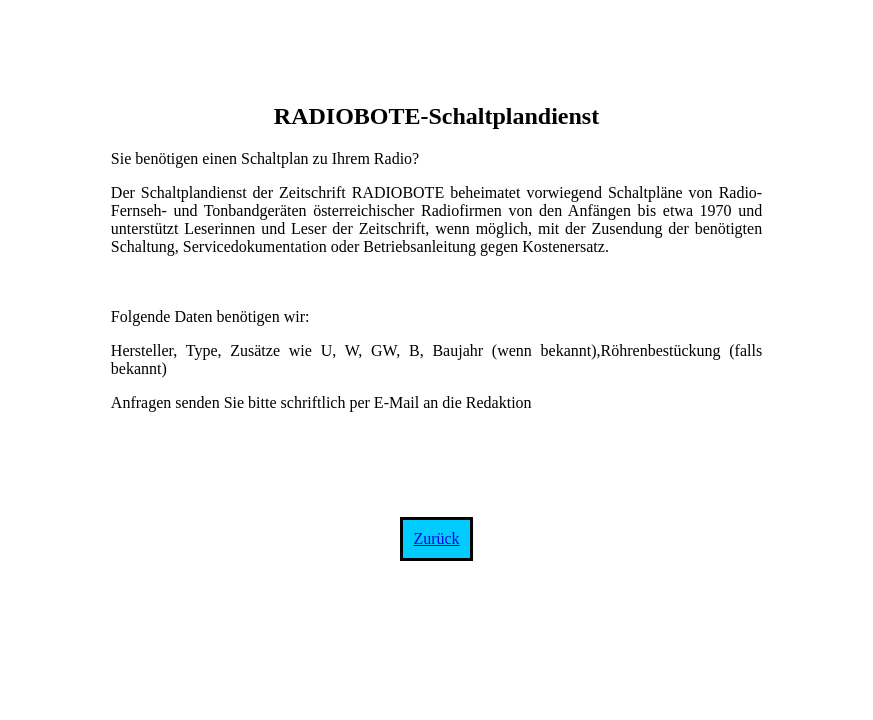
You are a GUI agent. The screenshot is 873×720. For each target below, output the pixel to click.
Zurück (436, 538)
